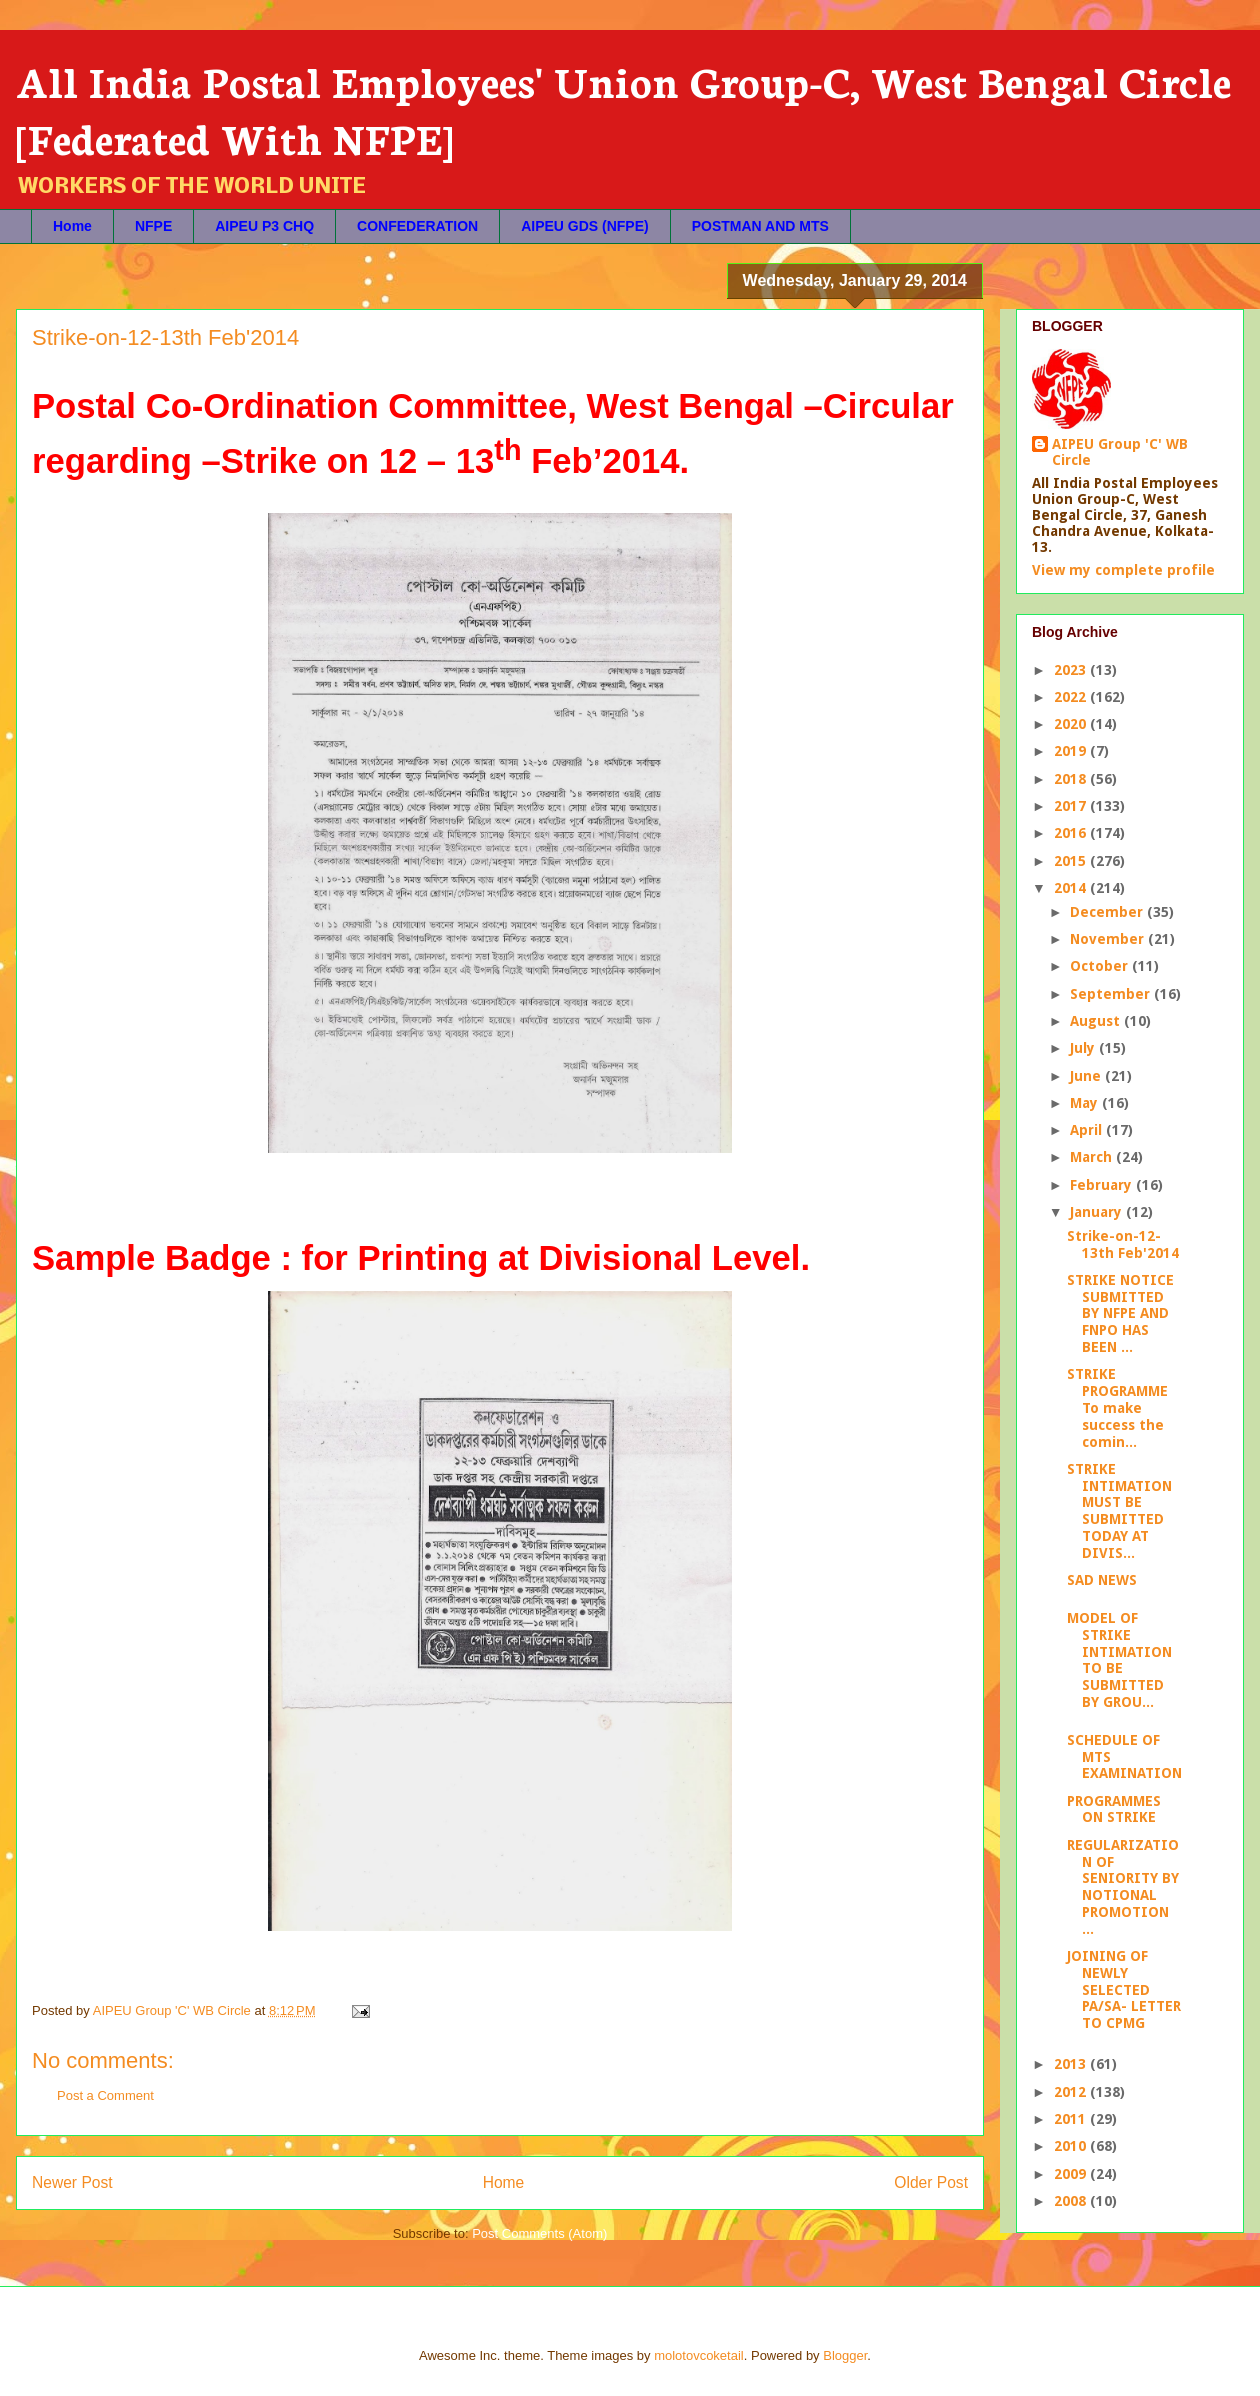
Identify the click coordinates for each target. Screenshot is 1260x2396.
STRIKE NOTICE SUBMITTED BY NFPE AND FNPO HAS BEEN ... (1120, 1313)
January (1098, 1212)
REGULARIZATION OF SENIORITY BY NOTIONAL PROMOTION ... (1123, 1887)
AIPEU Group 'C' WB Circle (1120, 452)
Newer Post (72, 2182)
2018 (1072, 779)
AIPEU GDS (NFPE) (585, 226)
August (1097, 1021)
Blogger (845, 2355)
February (1103, 1185)
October (1101, 966)
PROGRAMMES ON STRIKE (1114, 1809)
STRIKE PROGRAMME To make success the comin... (1117, 1407)
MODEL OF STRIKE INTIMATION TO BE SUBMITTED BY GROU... (1119, 1660)
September (1112, 994)
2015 (1072, 861)
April (1088, 1130)
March (1093, 1157)
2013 (1072, 2064)
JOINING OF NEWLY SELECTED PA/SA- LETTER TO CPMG (1124, 1989)
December (1108, 912)
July (1084, 1048)
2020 (1072, 724)
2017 (1072, 806)
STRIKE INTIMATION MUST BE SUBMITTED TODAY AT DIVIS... (1119, 1511)
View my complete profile (1123, 570)
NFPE (153, 226)
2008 (1072, 2201)
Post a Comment (105, 2095)
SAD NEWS (1102, 1580)
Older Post (931, 2182)
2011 (1072, 2119)
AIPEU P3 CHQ (264, 226)
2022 (1072, 697)
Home (72, 226)
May (1086, 1103)
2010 (1072, 2146)
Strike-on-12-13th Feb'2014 (1123, 1244)
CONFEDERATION (417, 226)
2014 (1072, 888)
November (1109, 939)
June (1087, 1076)
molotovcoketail (699, 2355)
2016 (1072, 833)
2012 (1072, 2092)
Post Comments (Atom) (539, 2233)
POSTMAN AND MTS (760, 226)
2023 (1072, 670)
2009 (1072, 2174)
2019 (1072, 751)
